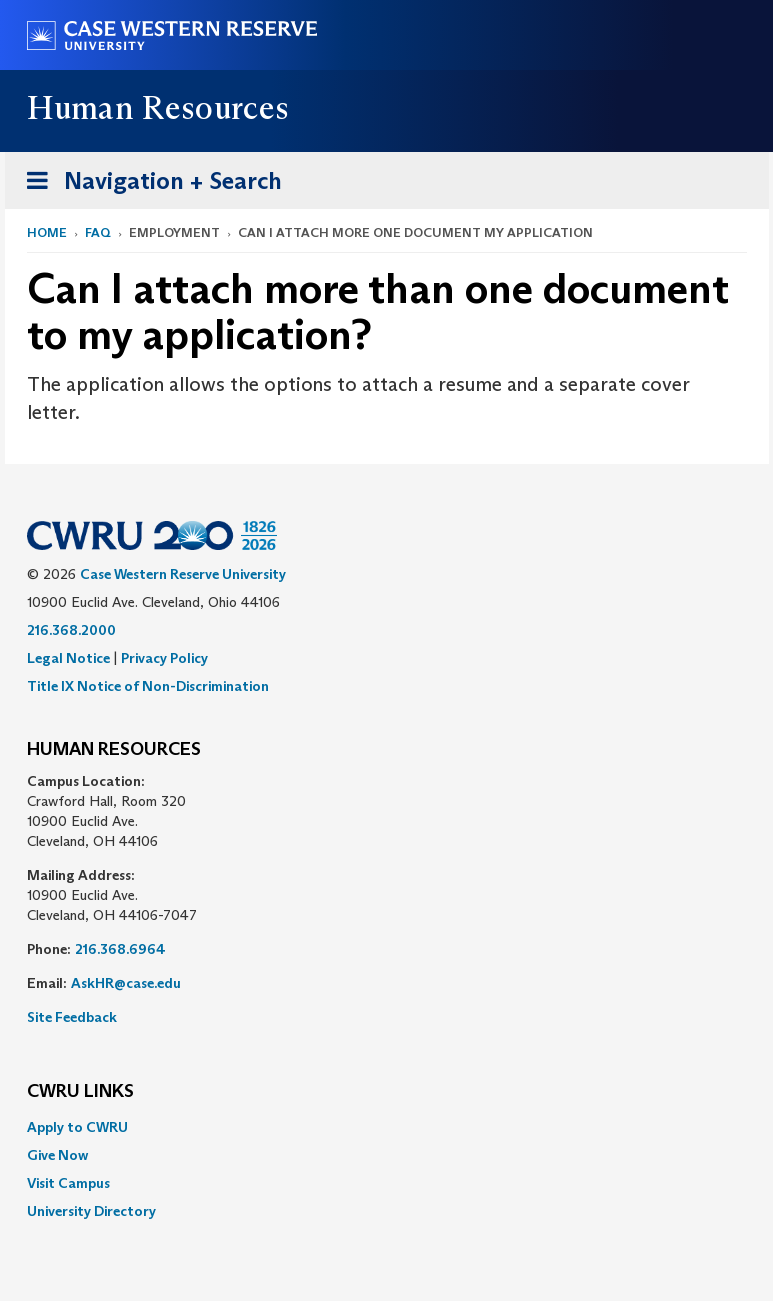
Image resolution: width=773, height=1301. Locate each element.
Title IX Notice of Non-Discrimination (148, 686)
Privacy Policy (164, 658)
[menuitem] (387, 1127)
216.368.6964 (120, 949)
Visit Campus (68, 1183)
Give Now (57, 1155)
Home (47, 232)
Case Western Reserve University (183, 574)
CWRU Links (80, 1092)
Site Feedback (72, 1017)
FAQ (98, 232)
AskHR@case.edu (126, 983)
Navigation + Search (148, 184)
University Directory (91, 1211)
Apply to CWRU (77, 1127)
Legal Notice (68, 658)
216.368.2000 (71, 630)
